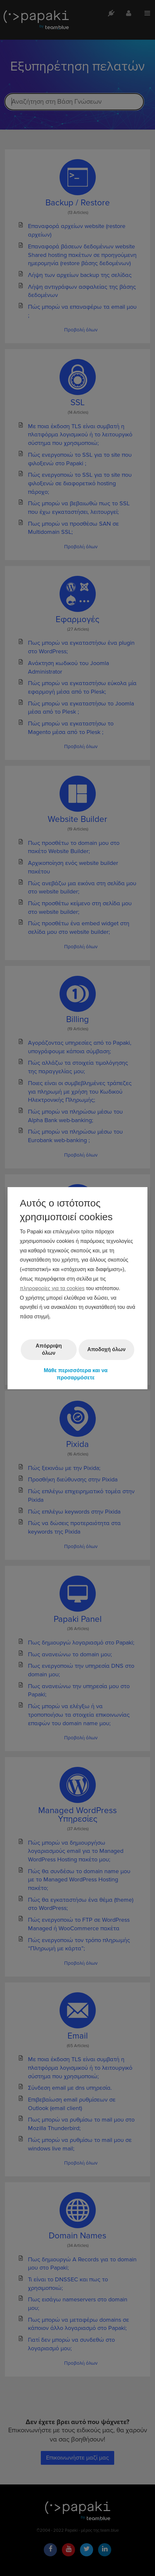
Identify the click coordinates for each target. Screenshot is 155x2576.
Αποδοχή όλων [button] (106, 1349)
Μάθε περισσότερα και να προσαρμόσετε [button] (76, 1373)
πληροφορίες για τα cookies (52, 1288)
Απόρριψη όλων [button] (49, 1349)
